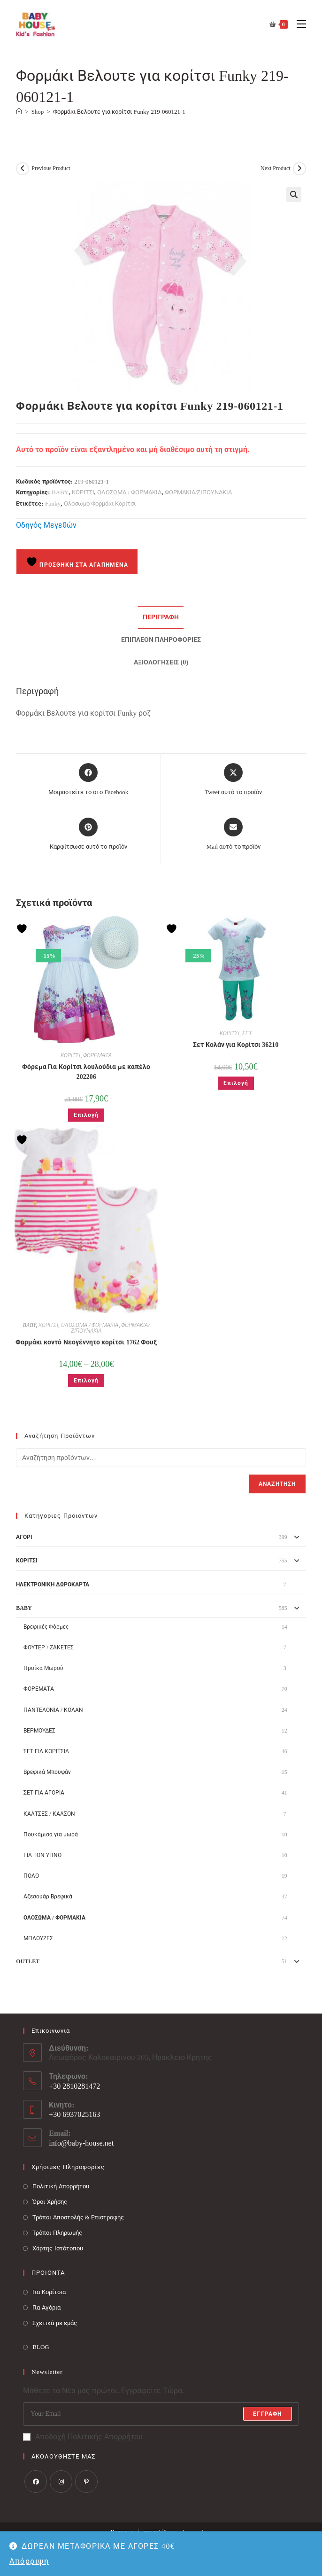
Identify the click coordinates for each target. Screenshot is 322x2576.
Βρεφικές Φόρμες (46, 1627)
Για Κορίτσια (48, 2291)
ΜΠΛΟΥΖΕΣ (38, 1938)
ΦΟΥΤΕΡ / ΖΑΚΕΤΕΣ (48, 1647)
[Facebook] (35, 2481)
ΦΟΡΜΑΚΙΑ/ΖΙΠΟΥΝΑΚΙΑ (198, 492)
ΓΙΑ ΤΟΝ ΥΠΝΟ (42, 1855)
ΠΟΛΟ (31, 1876)
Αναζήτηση (277, 1484)
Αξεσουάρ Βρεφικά (47, 1896)
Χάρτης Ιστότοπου (57, 2248)
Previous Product (50, 168)
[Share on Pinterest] (88, 834)
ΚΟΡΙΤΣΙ (83, 492)
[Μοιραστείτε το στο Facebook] (88, 780)
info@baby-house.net (81, 2143)
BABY (60, 492)
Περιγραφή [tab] (161, 617)
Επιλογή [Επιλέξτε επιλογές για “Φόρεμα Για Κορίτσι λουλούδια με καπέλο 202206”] (86, 1115)
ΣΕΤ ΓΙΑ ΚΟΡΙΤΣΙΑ (46, 1751)
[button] (293, 194)
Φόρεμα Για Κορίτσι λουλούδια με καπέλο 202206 (86, 1071)
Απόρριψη (29, 2561)
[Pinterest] (86, 2481)
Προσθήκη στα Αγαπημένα (77, 562)
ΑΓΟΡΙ (24, 1537)
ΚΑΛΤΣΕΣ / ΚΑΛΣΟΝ (49, 1814)
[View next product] (299, 168)
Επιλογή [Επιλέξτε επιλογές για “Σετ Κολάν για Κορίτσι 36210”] (235, 1083)
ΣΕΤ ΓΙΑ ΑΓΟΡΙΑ (43, 1792)
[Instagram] (61, 2481)
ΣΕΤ (247, 1033)
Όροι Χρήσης (49, 2201)
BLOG (40, 2346)
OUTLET (27, 1961)
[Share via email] (234, 834)
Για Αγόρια (46, 2307)
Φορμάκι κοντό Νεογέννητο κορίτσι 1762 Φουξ (86, 1342)
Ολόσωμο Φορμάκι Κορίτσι (100, 503)
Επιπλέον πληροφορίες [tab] (161, 639)
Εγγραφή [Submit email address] (267, 2414)
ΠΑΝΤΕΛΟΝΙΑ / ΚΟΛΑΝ (53, 1710)
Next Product (276, 168)
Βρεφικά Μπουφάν (47, 1772)
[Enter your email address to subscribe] (161, 2414)
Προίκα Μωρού (43, 1668)
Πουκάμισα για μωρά (50, 1834)
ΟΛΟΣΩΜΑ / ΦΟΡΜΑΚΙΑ (129, 492)
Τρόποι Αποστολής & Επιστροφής (78, 2217)
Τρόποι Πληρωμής (57, 2232)
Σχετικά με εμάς (54, 2322)
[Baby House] (19, 111)
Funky (53, 503)
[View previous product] (22, 168)
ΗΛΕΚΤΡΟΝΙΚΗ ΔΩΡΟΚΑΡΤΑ (52, 1584)
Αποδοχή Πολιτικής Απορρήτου (83, 2437)
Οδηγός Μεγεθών (46, 525)
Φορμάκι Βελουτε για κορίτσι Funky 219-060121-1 (119, 111)
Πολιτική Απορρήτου (60, 2186)
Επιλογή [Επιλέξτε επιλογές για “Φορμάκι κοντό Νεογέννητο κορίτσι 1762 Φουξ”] (86, 1380)
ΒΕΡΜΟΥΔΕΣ (39, 1730)
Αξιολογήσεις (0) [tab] (161, 662)
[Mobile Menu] (298, 24)
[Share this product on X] (233, 780)
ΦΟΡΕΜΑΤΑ (97, 1055)
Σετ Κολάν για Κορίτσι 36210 (235, 1044)
